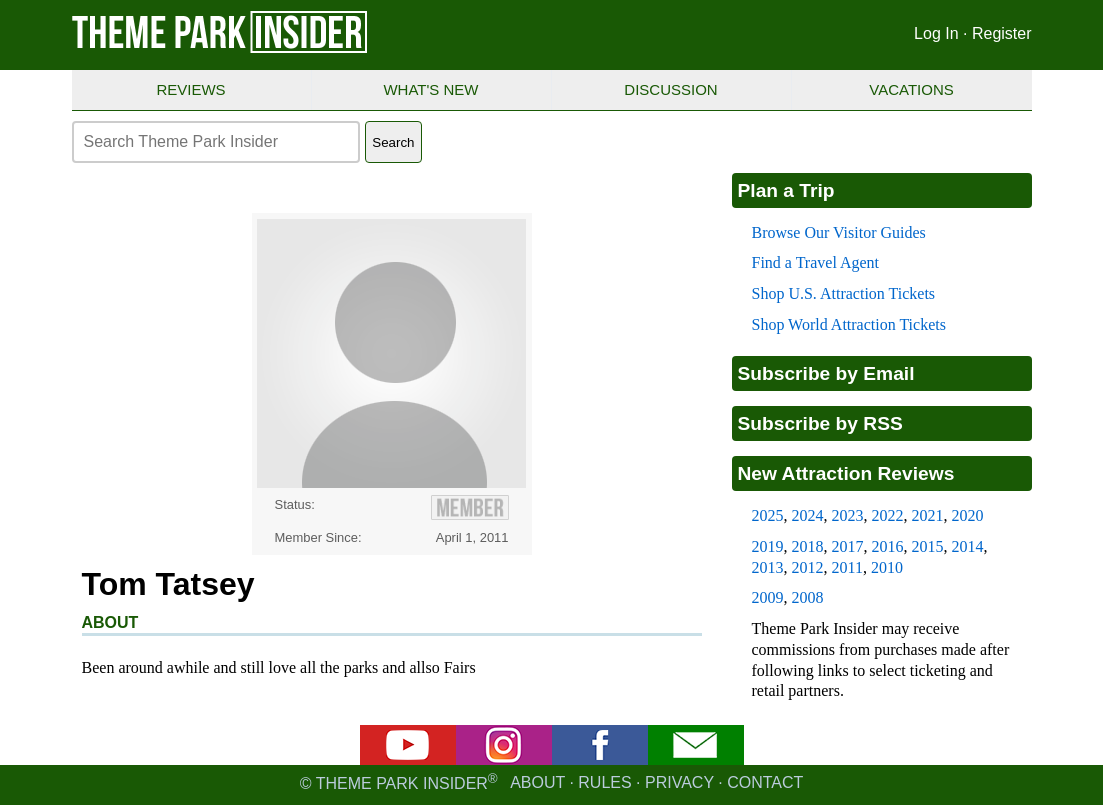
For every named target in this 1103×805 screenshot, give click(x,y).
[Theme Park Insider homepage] (221, 48)
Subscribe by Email (826, 373)
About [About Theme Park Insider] (537, 783)
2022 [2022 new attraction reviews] (888, 515)
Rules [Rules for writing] (604, 783)
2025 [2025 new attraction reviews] (768, 515)
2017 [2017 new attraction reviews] (848, 546)
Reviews (190, 89)
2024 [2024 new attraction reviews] (808, 515)
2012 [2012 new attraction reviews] (808, 567)
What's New (430, 89)
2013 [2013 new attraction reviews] (768, 567)
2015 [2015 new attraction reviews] (928, 546)
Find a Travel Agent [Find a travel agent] (816, 262)
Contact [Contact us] (765, 783)
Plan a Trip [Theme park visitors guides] (786, 190)
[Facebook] (600, 759)
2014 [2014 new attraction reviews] (968, 546)
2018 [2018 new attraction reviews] (808, 546)
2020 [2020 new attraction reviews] (968, 515)
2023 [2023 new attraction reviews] (848, 515)
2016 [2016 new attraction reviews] (888, 546)
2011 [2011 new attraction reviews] (847, 567)
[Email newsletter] (696, 759)
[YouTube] (408, 759)
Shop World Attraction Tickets (849, 324)
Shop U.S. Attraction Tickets (844, 293)
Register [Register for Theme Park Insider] (1002, 33)
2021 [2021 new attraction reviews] (928, 515)
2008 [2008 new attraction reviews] (808, 597)
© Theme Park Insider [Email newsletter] (405, 783)
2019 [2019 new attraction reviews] (768, 546)
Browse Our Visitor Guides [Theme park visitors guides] (839, 232)
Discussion (670, 89)
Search (393, 142)
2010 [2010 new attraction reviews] (887, 567)
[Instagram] (504, 759)
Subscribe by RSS (820, 423)
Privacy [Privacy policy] (679, 783)
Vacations (911, 89)
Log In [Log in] (936, 33)
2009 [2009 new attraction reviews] (768, 597)
